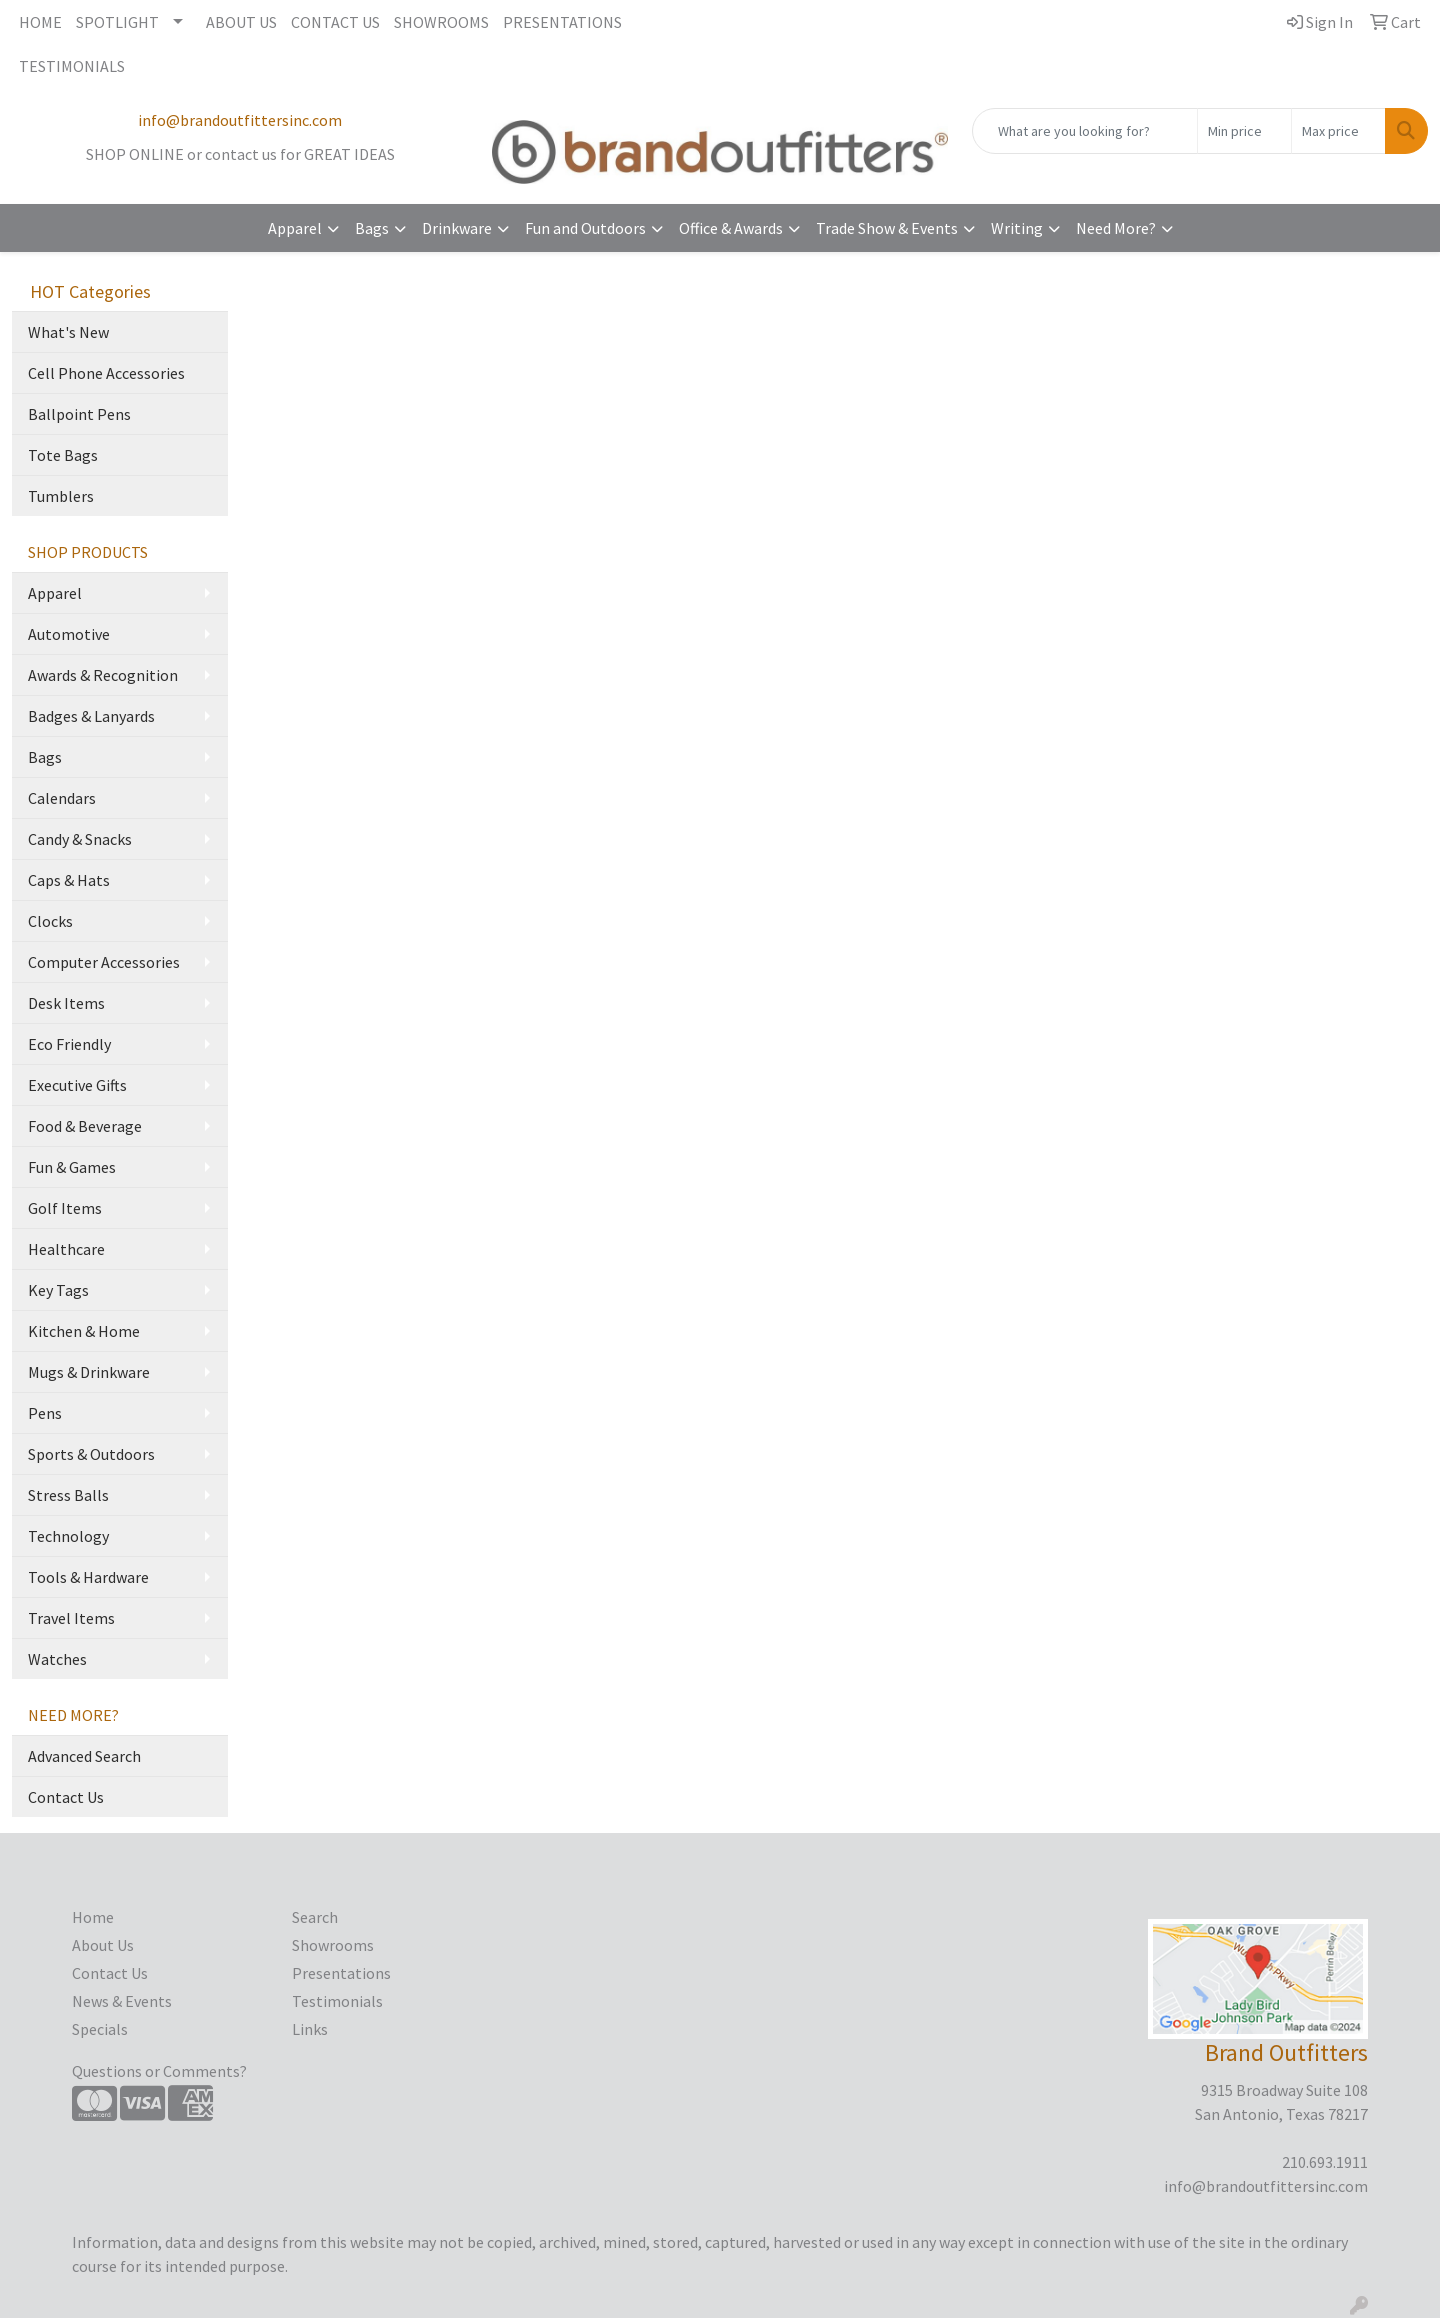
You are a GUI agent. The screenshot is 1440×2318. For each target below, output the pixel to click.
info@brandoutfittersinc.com (240, 120)
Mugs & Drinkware (89, 1372)
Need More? (1116, 228)
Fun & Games (72, 1167)
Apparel (295, 228)
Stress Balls (68, 1495)
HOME (40, 22)
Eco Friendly (69, 1044)
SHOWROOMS (441, 22)
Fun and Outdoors (585, 228)
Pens (45, 1413)
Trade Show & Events (887, 228)
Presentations (341, 1973)
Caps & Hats (69, 880)
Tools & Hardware (88, 1577)
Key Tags (58, 1290)
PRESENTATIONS (562, 22)
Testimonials (337, 2001)
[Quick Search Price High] (1338, 131)
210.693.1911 (1325, 2162)
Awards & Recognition (103, 675)
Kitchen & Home (84, 1331)
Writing (1017, 228)
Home (93, 1917)
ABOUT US (241, 22)
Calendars (62, 798)
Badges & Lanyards (91, 716)
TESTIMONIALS (72, 66)
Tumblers (61, 496)
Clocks (50, 921)
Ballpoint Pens (79, 414)
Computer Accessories (104, 962)
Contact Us (66, 1797)
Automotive (69, 634)
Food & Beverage (85, 1126)
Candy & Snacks (80, 839)
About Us (103, 1945)
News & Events (122, 2001)
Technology (68, 1536)
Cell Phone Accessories (106, 373)
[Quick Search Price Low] (1244, 131)
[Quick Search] (1085, 131)
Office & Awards (731, 228)
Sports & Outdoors (91, 1454)
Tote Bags (63, 455)
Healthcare (66, 1249)
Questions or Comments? (159, 2071)
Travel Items (71, 1618)
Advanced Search (84, 1756)
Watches (57, 1659)
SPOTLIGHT (117, 22)
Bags (372, 228)
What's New (68, 332)
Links (310, 2029)
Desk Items (66, 1003)
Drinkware (457, 228)
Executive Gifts (77, 1085)
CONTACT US (335, 22)
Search (315, 1917)
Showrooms (333, 1945)
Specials (100, 2029)
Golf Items (65, 1208)
